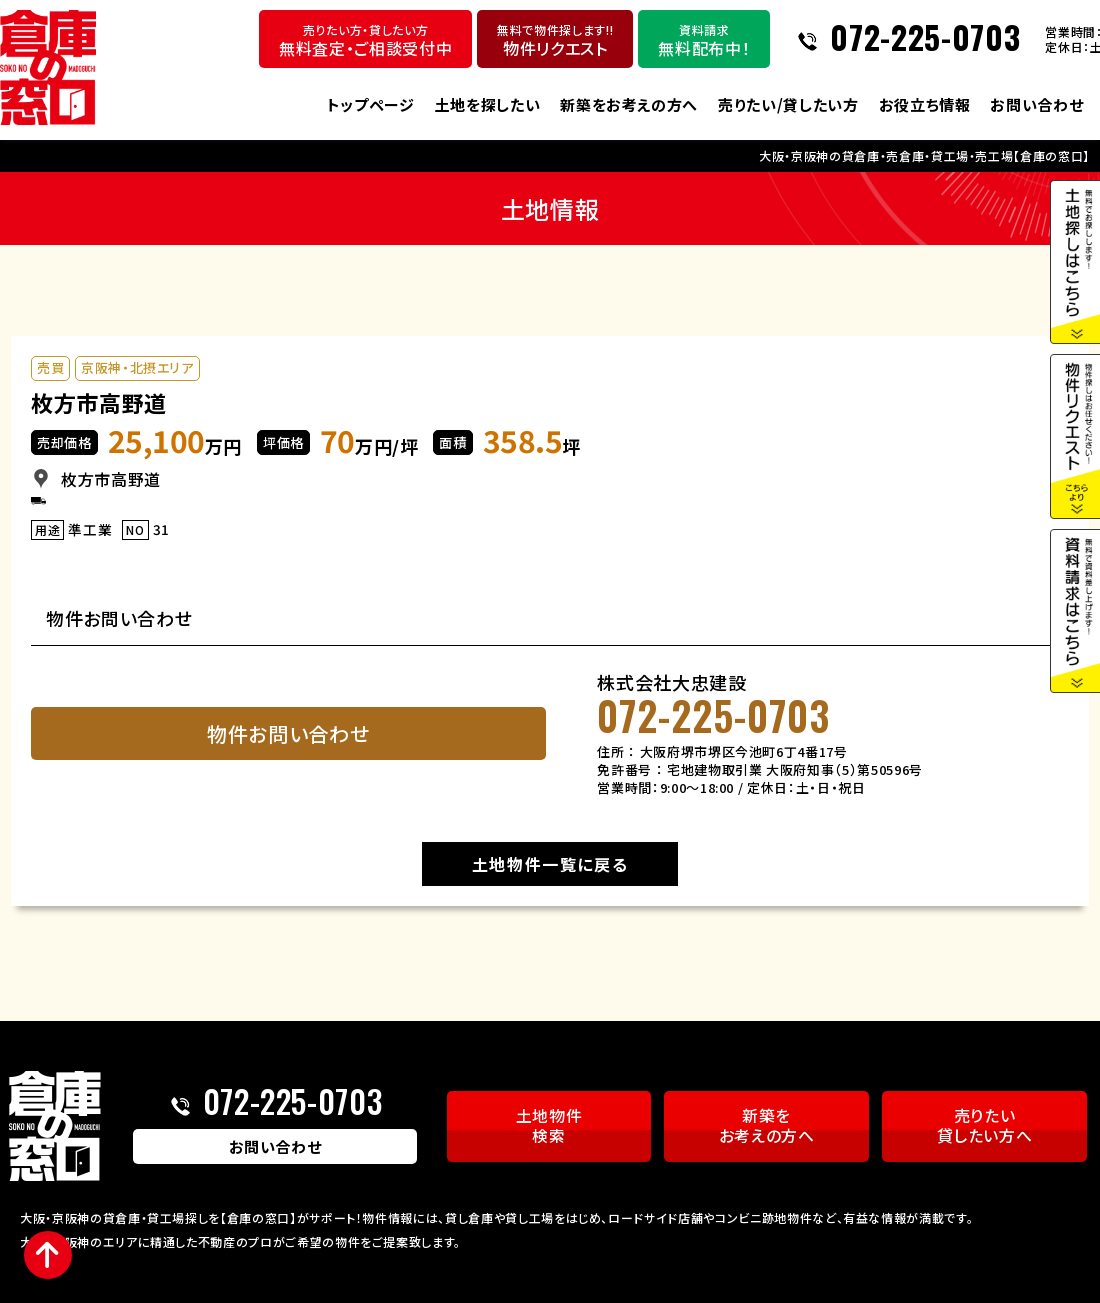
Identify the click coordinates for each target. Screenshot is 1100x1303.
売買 (50, 368)
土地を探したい (488, 104)
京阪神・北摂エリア (137, 368)
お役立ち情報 (925, 104)
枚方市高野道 (99, 402)
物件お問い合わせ (288, 734)
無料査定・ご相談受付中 (365, 40)
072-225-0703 (925, 39)
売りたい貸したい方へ (985, 1126)
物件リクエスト (555, 40)
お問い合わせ (1036, 104)
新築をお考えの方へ (629, 104)
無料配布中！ (704, 40)
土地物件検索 (549, 1126)
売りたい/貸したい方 (788, 104)
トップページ (371, 104)
